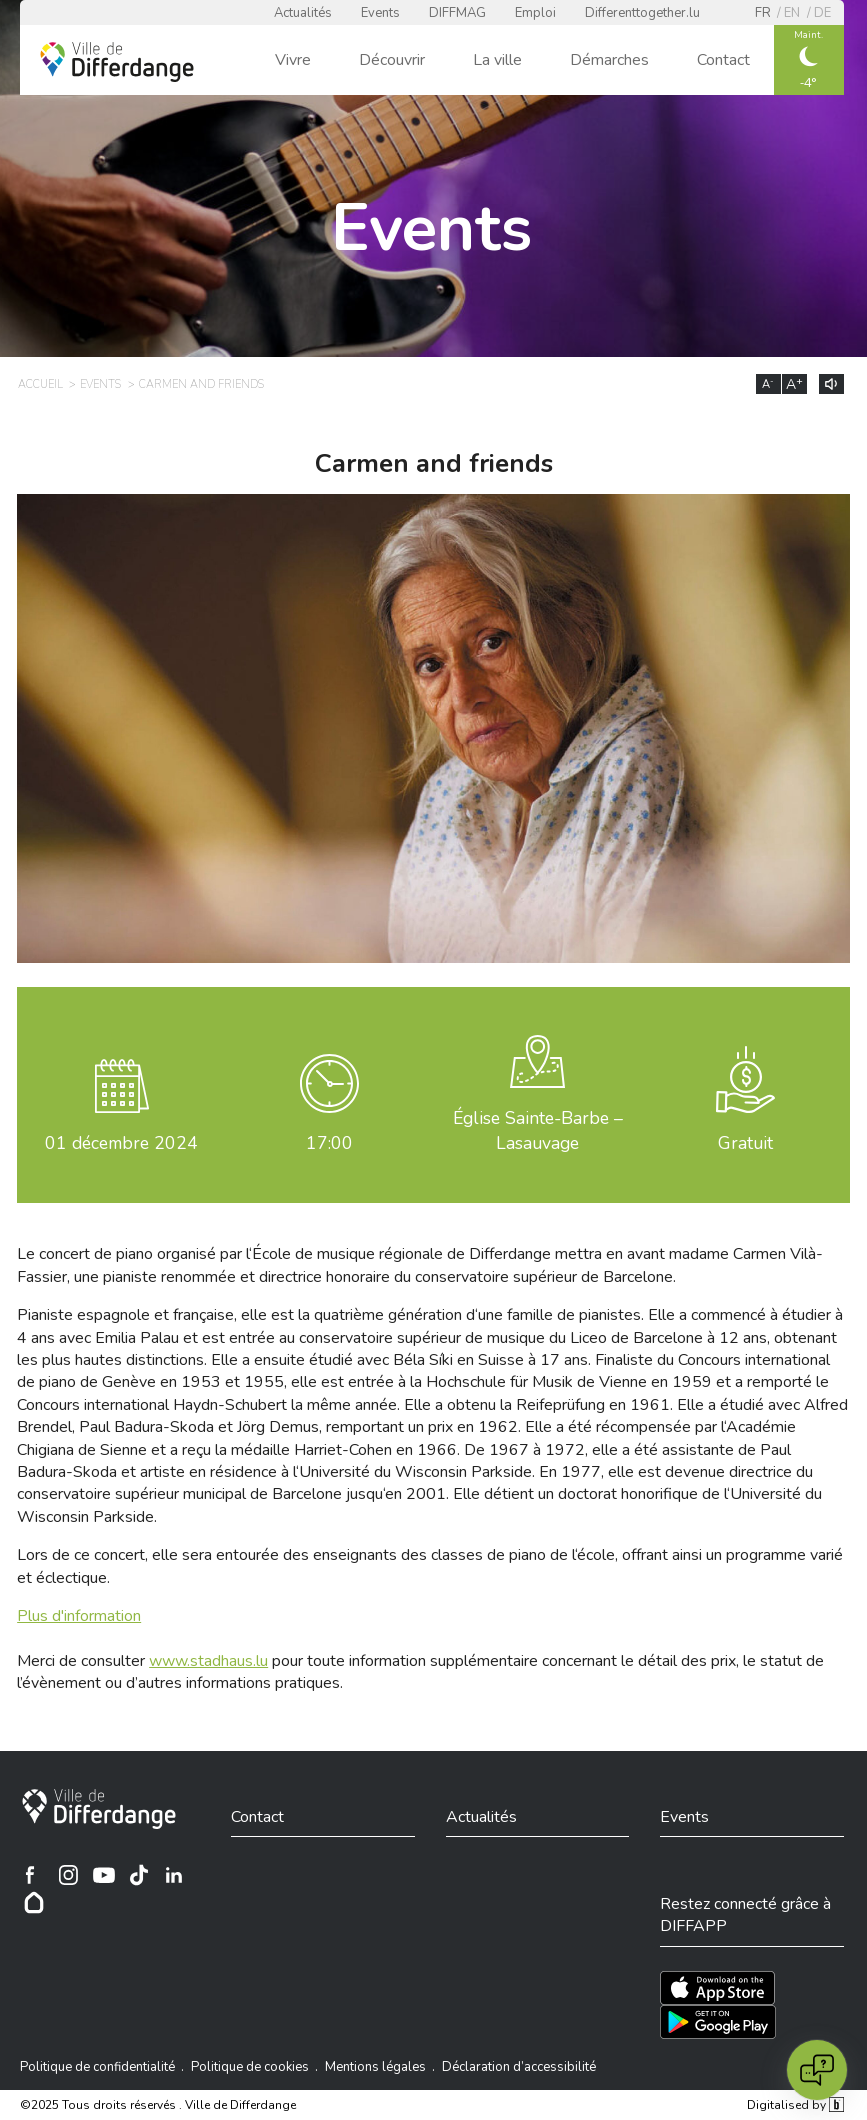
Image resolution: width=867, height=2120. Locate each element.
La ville (497, 60)
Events (380, 13)
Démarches (609, 60)
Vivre (293, 60)
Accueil (40, 384)
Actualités (303, 13)
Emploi (535, 13)
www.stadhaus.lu (208, 1661)
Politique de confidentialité (97, 2067)
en (792, 13)
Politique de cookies (250, 2067)
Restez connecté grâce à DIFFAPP (745, 1915)
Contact (723, 60)
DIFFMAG (457, 13)
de (822, 13)
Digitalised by (795, 2105)
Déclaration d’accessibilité (519, 2067)
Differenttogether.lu (642, 13)
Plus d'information (79, 1616)
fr (763, 13)
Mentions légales (375, 2067)
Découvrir (392, 60)
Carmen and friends (201, 384)
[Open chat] (817, 2070)
